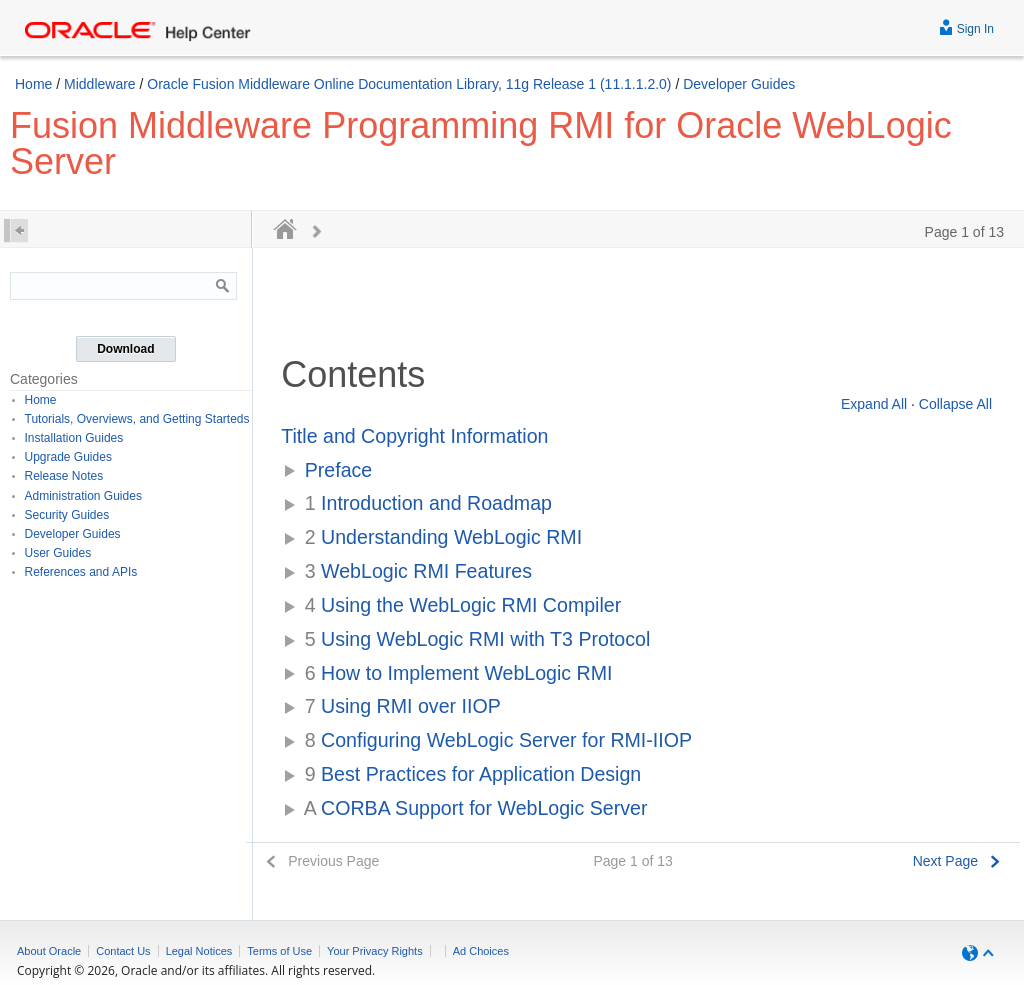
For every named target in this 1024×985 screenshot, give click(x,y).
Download (125, 349)
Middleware (100, 84)
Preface (339, 470)
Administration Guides (83, 496)
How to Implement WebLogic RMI (459, 673)
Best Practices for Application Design (473, 774)
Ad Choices (481, 951)
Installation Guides (74, 438)
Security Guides (67, 515)
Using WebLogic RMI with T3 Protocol (478, 639)
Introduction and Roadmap (428, 503)
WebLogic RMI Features (418, 571)
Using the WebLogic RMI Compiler (463, 605)
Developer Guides (739, 84)
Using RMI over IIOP (403, 706)
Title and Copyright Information (414, 436)
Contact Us (123, 951)
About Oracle (49, 951)
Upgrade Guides (68, 457)
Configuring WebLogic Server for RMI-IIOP (498, 740)
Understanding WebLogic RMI (443, 537)
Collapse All (955, 404)
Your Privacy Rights (375, 951)
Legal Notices (199, 951)
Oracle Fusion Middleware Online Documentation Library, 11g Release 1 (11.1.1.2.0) (409, 84)
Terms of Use (279, 951)
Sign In (966, 26)
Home (33, 84)
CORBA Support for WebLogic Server (476, 808)
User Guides (58, 553)
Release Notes (64, 476)
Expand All (874, 404)
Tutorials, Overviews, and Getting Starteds (137, 419)
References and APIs (81, 572)
